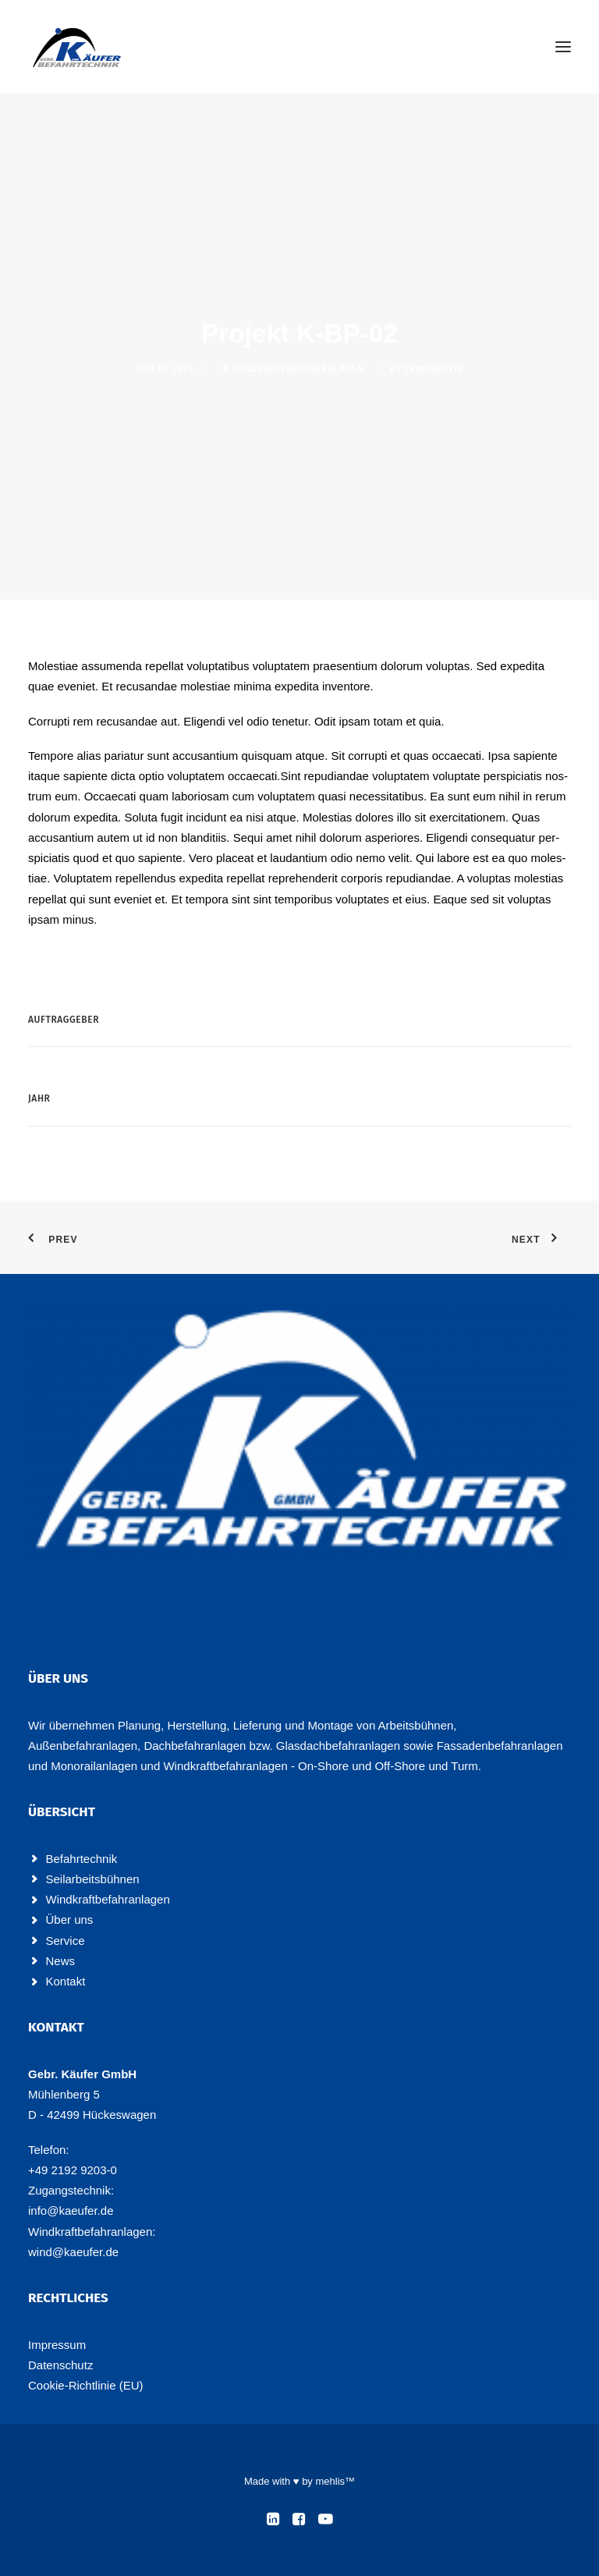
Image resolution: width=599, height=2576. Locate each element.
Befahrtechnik (82, 1858)
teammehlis (434, 369)
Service (65, 1940)
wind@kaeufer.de (73, 2251)
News (61, 1960)
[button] (563, 47)
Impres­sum (57, 2344)
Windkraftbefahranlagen (297, 369)
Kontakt (66, 1981)
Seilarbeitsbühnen (93, 1879)
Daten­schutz (60, 2365)
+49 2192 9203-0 (72, 2170)
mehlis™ (335, 2481)
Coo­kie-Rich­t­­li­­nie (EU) (86, 2385)
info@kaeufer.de (70, 2210)
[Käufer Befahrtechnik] (77, 47)
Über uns (70, 1919)
